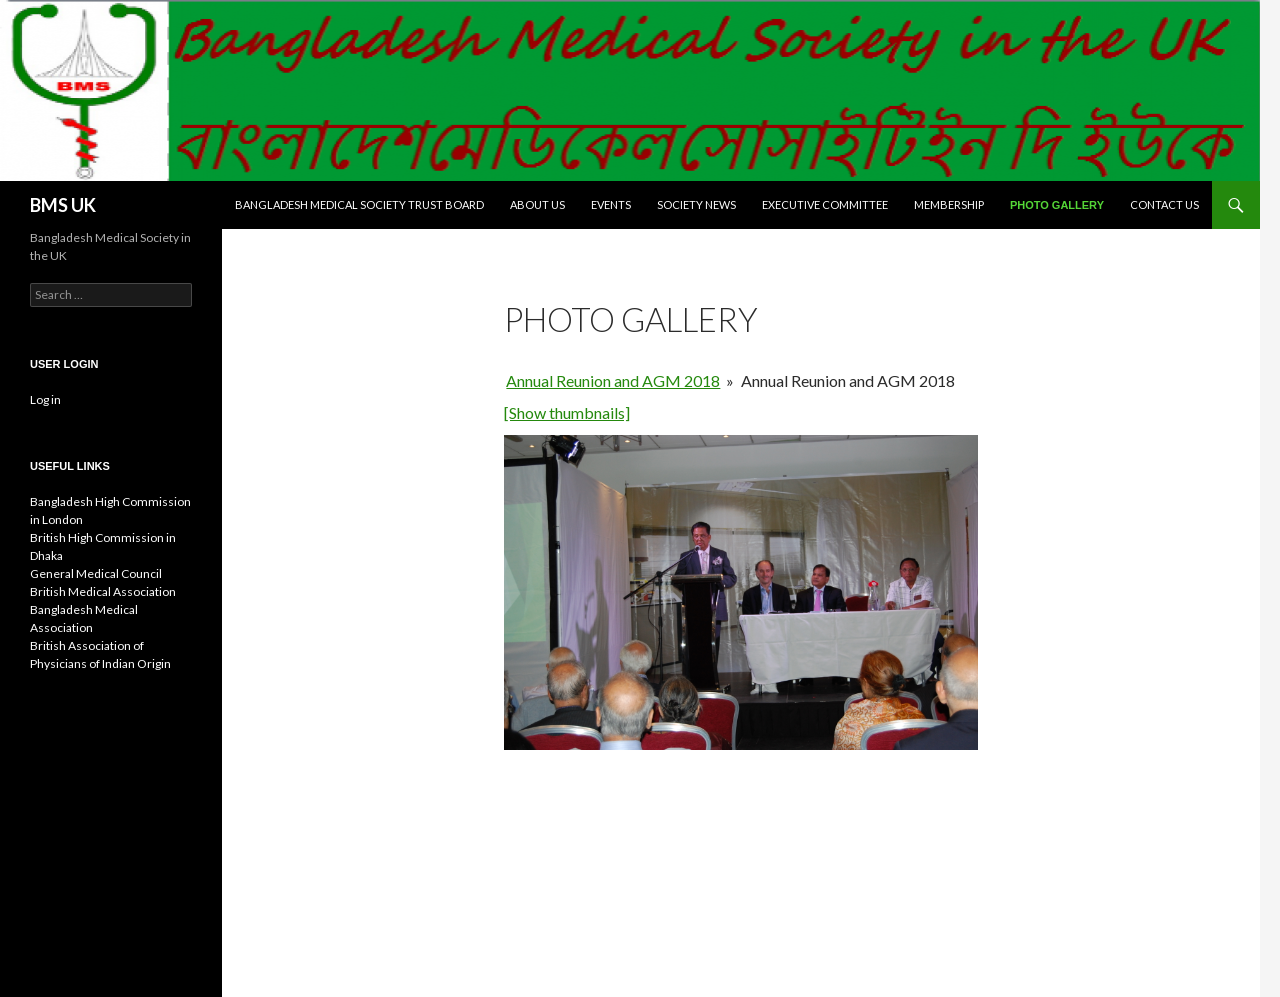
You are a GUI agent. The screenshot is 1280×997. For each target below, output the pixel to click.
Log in (45, 399)
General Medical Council (96, 573)
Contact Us (1164, 204)
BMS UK (63, 205)
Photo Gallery (1057, 205)
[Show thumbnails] (567, 412)
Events (611, 204)
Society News (696, 204)
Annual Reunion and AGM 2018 (613, 380)
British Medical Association (103, 591)
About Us (537, 204)
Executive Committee (825, 204)
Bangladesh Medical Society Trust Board (359, 204)
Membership (949, 204)
